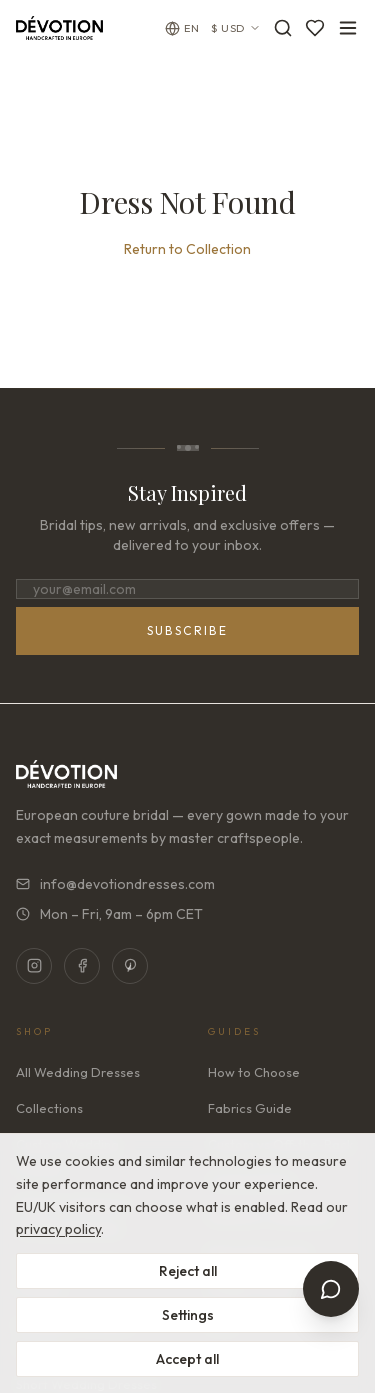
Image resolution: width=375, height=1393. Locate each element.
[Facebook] (82, 966)
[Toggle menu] (348, 28)
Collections (49, 1108)
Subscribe (188, 630)
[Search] (283, 28)
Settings (188, 1315)
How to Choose (254, 1072)
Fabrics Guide (250, 1108)
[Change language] (182, 28)
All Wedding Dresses (78, 1072)
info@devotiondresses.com (115, 884)
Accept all (187, 1359)
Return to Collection (187, 249)
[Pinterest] (130, 966)
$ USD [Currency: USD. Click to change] (236, 28)
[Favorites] (315, 28)
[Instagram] (34, 966)
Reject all (188, 1271)
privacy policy (58, 1229)
